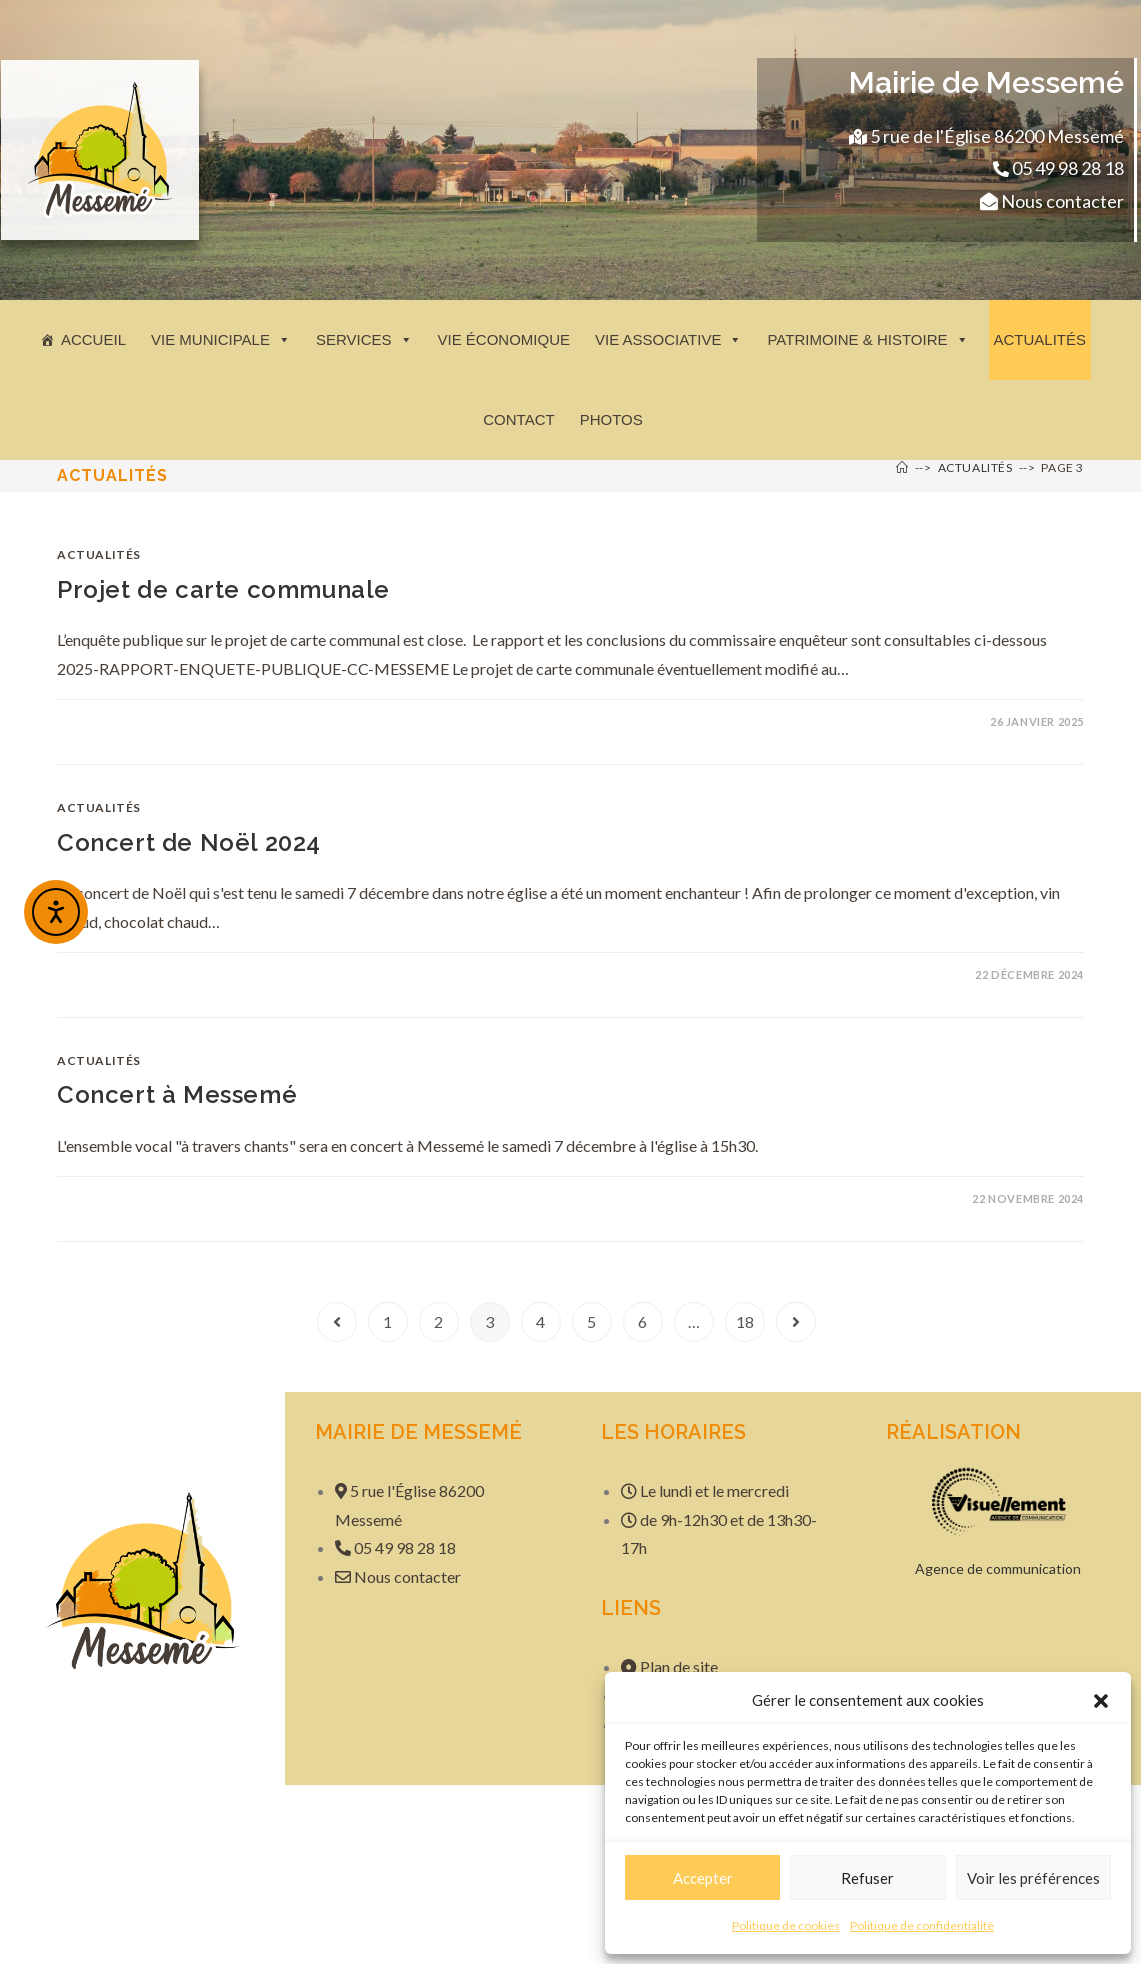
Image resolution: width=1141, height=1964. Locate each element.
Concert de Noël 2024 (189, 842)
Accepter (703, 1878)
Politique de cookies (786, 1925)
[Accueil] (902, 467)
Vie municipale (221, 339)
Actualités (1040, 339)
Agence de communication (998, 1568)
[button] (1101, 1701)
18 (745, 1321)
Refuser (867, 1878)
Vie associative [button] (668, 339)
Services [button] (364, 339)
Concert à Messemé (177, 1094)
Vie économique (504, 339)
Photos (611, 419)
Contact (518, 419)
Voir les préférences (1033, 1878)
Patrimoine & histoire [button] (867, 339)
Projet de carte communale (223, 589)
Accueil (93, 339)
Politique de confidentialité (922, 1925)
